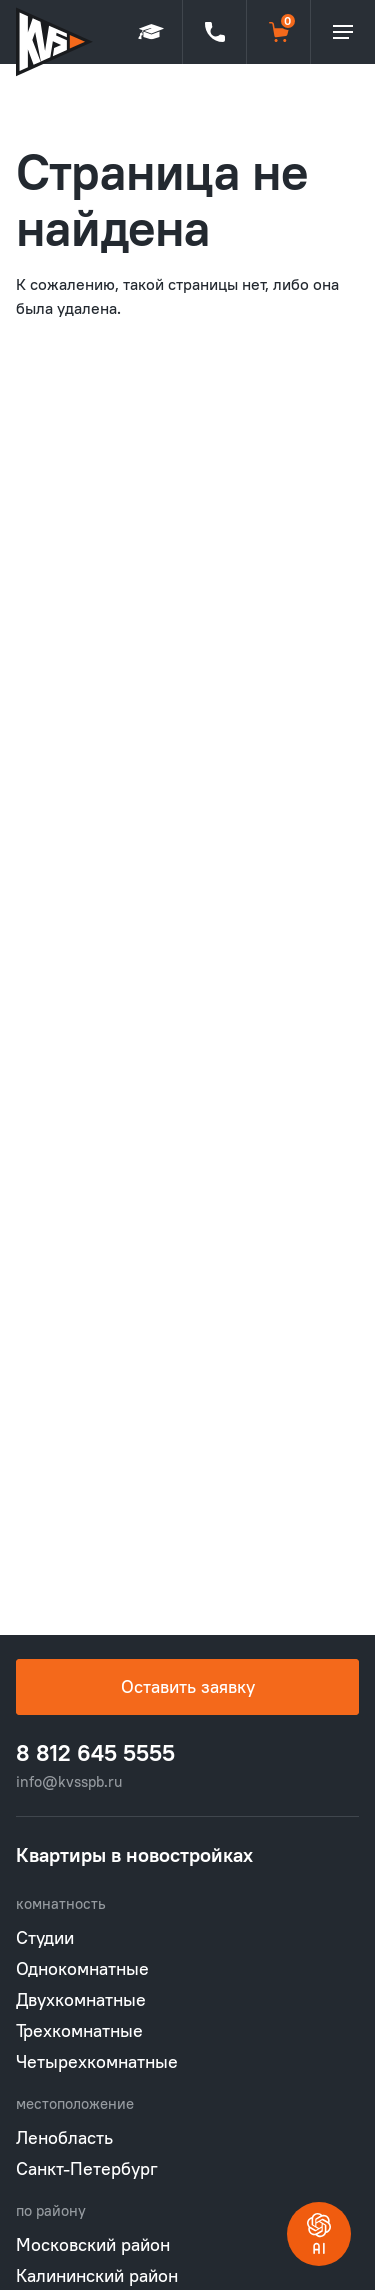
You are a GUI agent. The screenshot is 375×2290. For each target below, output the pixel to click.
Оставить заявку (188, 1686)
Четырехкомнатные (97, 2061)
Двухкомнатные (81, 1999)
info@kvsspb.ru (69, 1781)
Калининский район (97, 2275)
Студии (45, 1937)
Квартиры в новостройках (134, 1854)
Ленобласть (64, 2137)
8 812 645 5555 (95, 1753)
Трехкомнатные (79, 2030)
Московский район (93, 2244)
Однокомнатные (82, 1968)
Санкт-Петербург (87, 2168)
